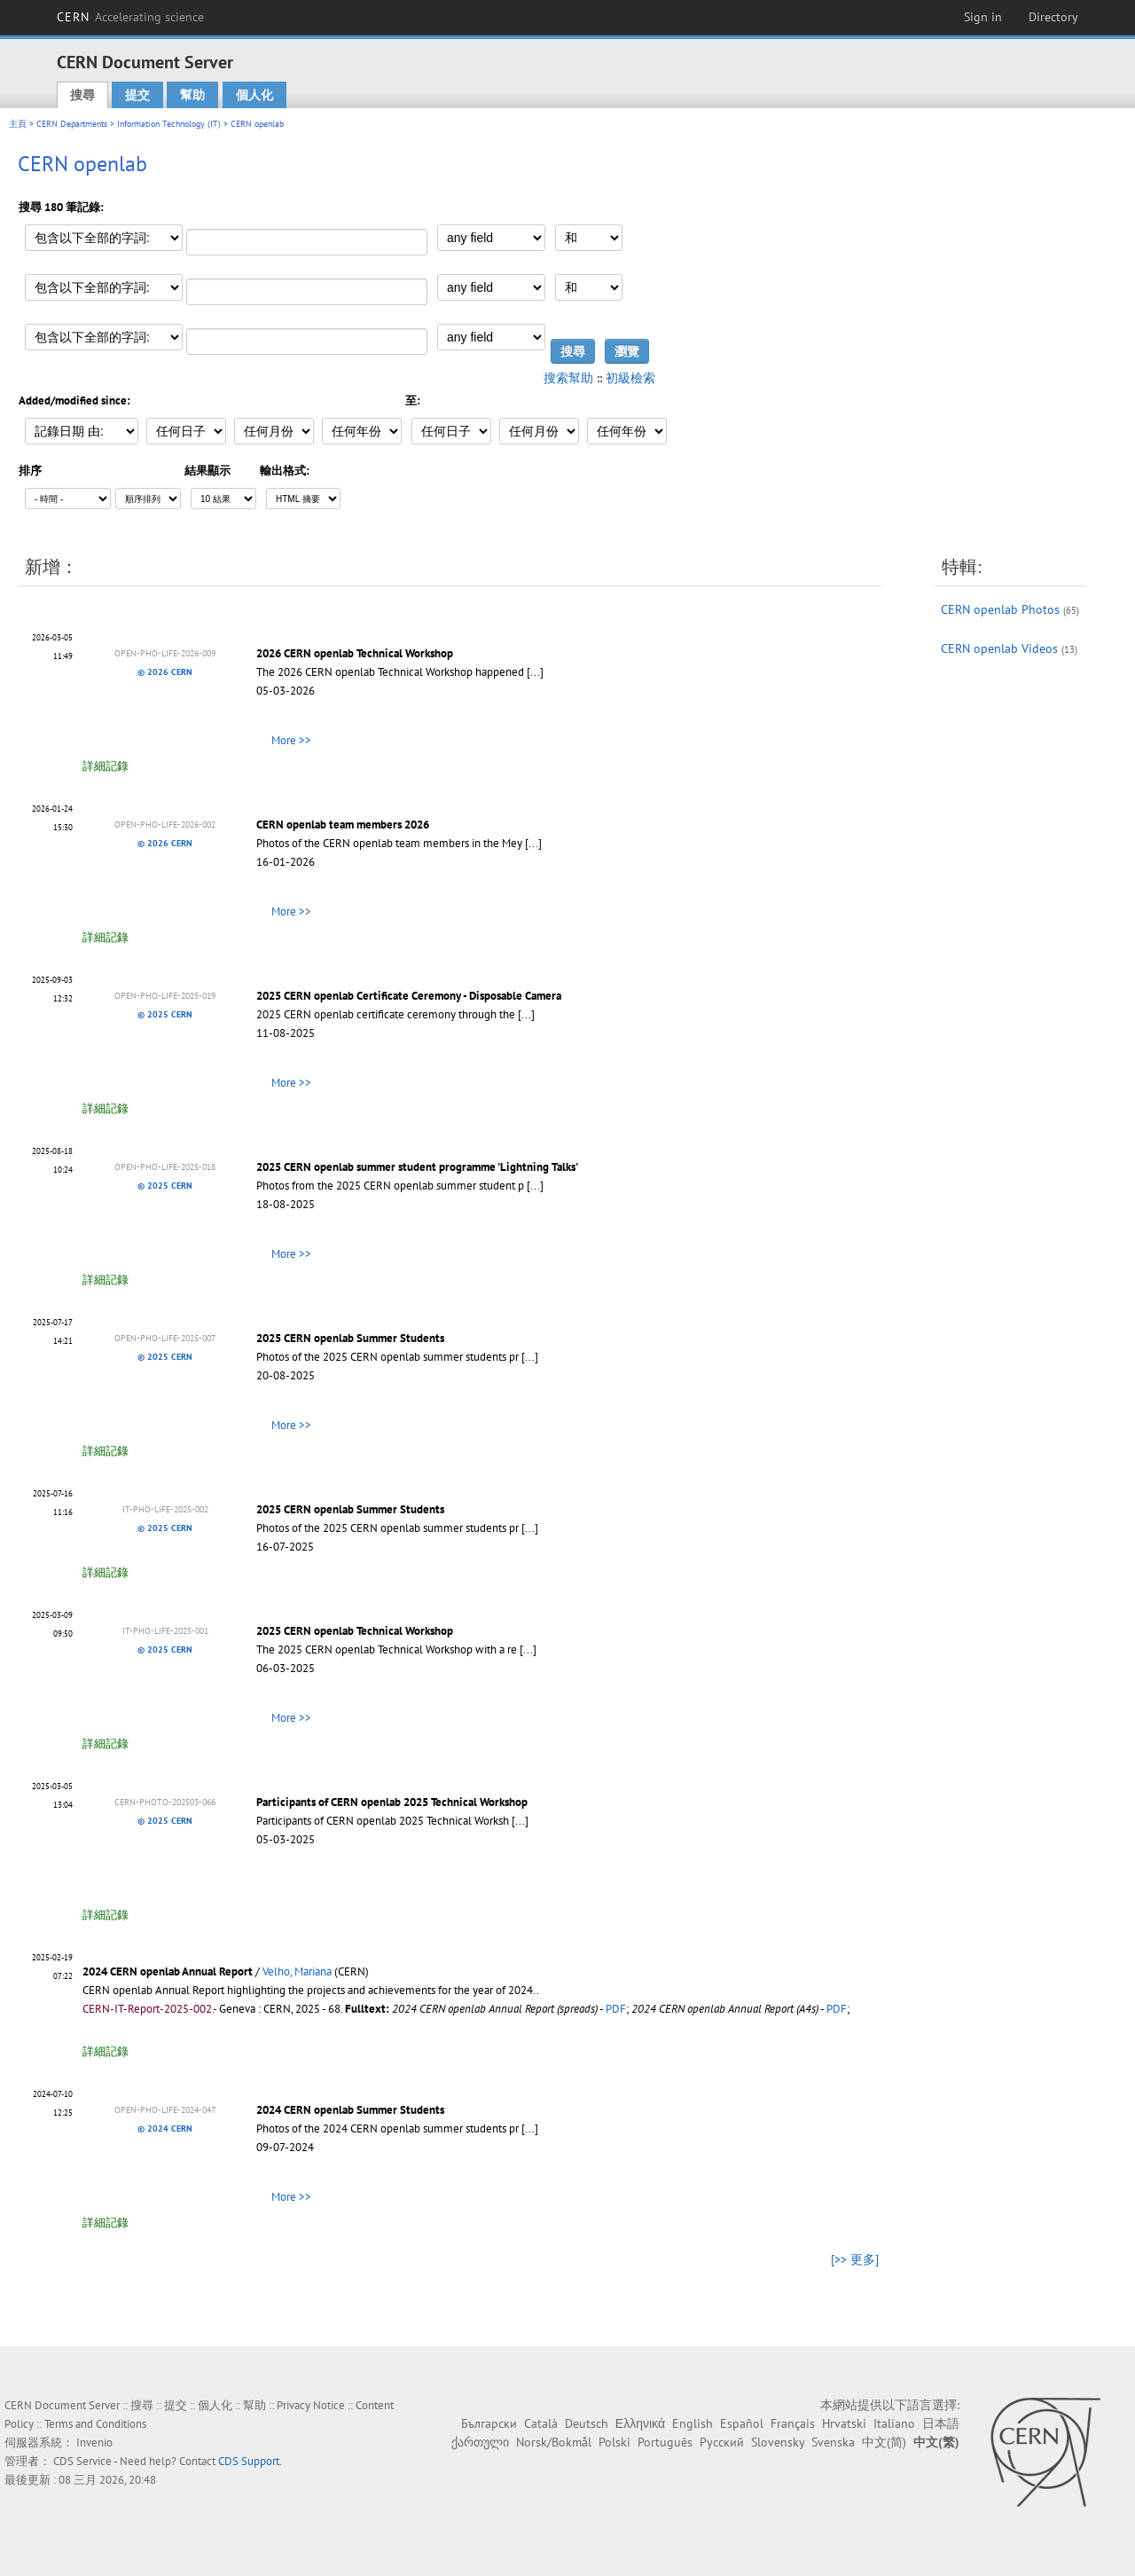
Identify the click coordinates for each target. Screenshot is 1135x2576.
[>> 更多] (855, 2259)
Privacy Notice (311, 2405)
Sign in (983, 17)
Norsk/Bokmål (553, 2442)
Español (741, 2423)
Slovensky (777, 2442)
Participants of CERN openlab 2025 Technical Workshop (392, 1802)
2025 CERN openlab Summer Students (350, 1338)
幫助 (192, 95)
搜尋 (82, 95)
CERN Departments (71, 124)
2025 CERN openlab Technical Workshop (354, 1630)
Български (489, 2423)
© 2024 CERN (164, 2128)
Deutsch (586, 2423)
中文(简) (884, 2442)
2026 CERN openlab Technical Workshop (354, 653)
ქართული (480, 2442)
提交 (137, 95)
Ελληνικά (640, 2423)
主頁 (18, 124)
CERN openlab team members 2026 (342, 824)
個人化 (254, 95)
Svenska (833, 2442)
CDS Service (82, 2461)
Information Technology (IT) (169, 124)
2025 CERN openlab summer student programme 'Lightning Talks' (417, 1166)
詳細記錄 (105, 766)
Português (665, 2442)
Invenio (94, 2442)
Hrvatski (844, 2423)
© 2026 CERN (164, 672)
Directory (1053, 17)
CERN (130, 17)
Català (541, 2423)
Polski (614, 2442)
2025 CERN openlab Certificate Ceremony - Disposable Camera (408, 995)
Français (793, 2423)
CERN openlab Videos (999, 648)
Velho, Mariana (297, 1971)
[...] (535, 671)
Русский (722, 2442)
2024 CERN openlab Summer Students (350, 2109)
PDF (616, 2008)
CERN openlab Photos (1000, 609)
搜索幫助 (568, 378)
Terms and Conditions (95, 2423)
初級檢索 (630, 378)
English (692, 2423)
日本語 (940, 2423)
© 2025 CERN (164, 1014)
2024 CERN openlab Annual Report (167, 1971)
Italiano (894, 2423)
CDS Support (248, 2461)
